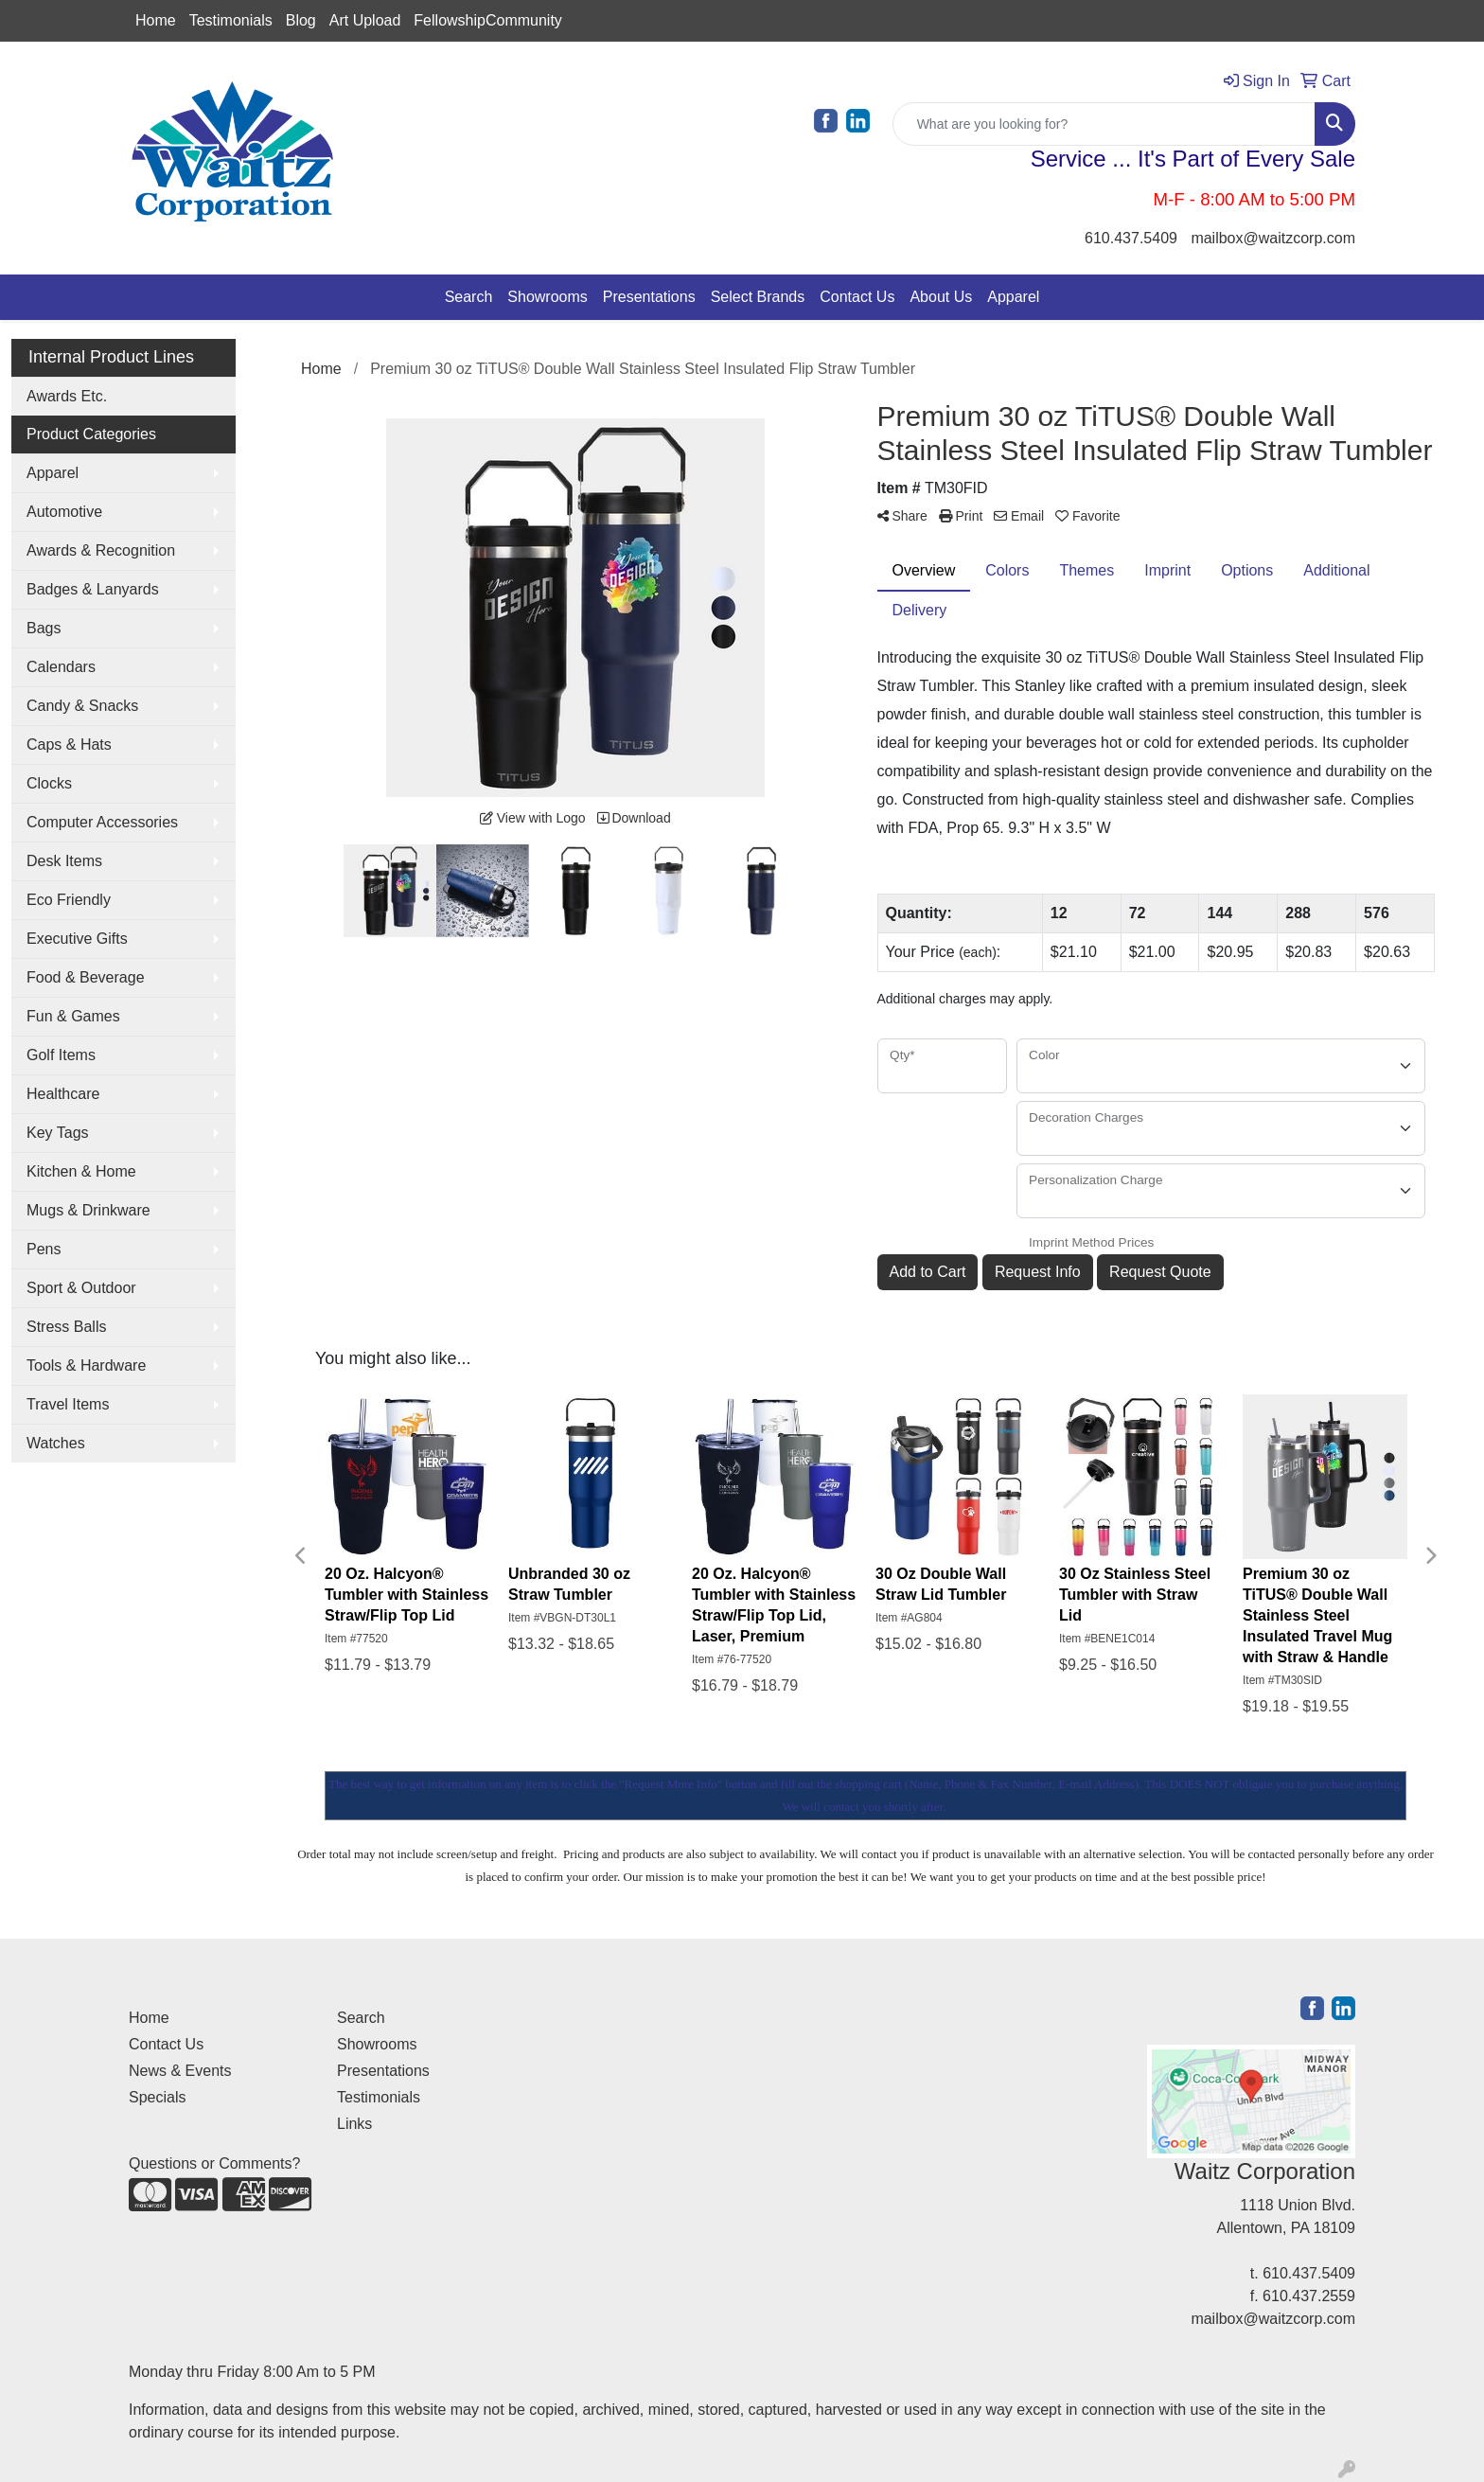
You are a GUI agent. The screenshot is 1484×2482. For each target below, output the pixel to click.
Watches (55, 1443)
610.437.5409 (1131, 238)
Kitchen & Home (81, 1171)
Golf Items (61, 1055)
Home (155, 20)
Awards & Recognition (100, 550)
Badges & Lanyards (92, 589)
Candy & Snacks (82, 706)
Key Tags (57, 1133)
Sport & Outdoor (81, 1288)
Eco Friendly (68, 900)
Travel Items (67, 1404)
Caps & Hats (69, 744)
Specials (157, 2097)
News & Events (180, 2071)
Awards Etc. (66, 396)
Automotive (64, 512)
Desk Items (64, 861)
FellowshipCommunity (488, 20)
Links (354, 2124)
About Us (941, 297)
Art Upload (365, 20)
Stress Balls (66, 1327)
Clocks (49, 783)
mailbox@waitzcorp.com (1273, 238)
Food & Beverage (85, 977)
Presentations (649, 297)
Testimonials (231, 20)
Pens (43, 1249)
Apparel (1013, 297)
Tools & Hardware (86, 1365)
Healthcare (62, 1094)
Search (469, 297)
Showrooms (547, 297)
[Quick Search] (1104, 124)
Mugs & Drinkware (88, 1210)
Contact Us (857, 297)
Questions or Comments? (214, 2163)
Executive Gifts (77, 939)
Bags (43, 628)
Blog (301, 20)
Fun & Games (73, 1016)
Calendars (61, 667)
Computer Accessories (102, 822)
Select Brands (758, 297)
